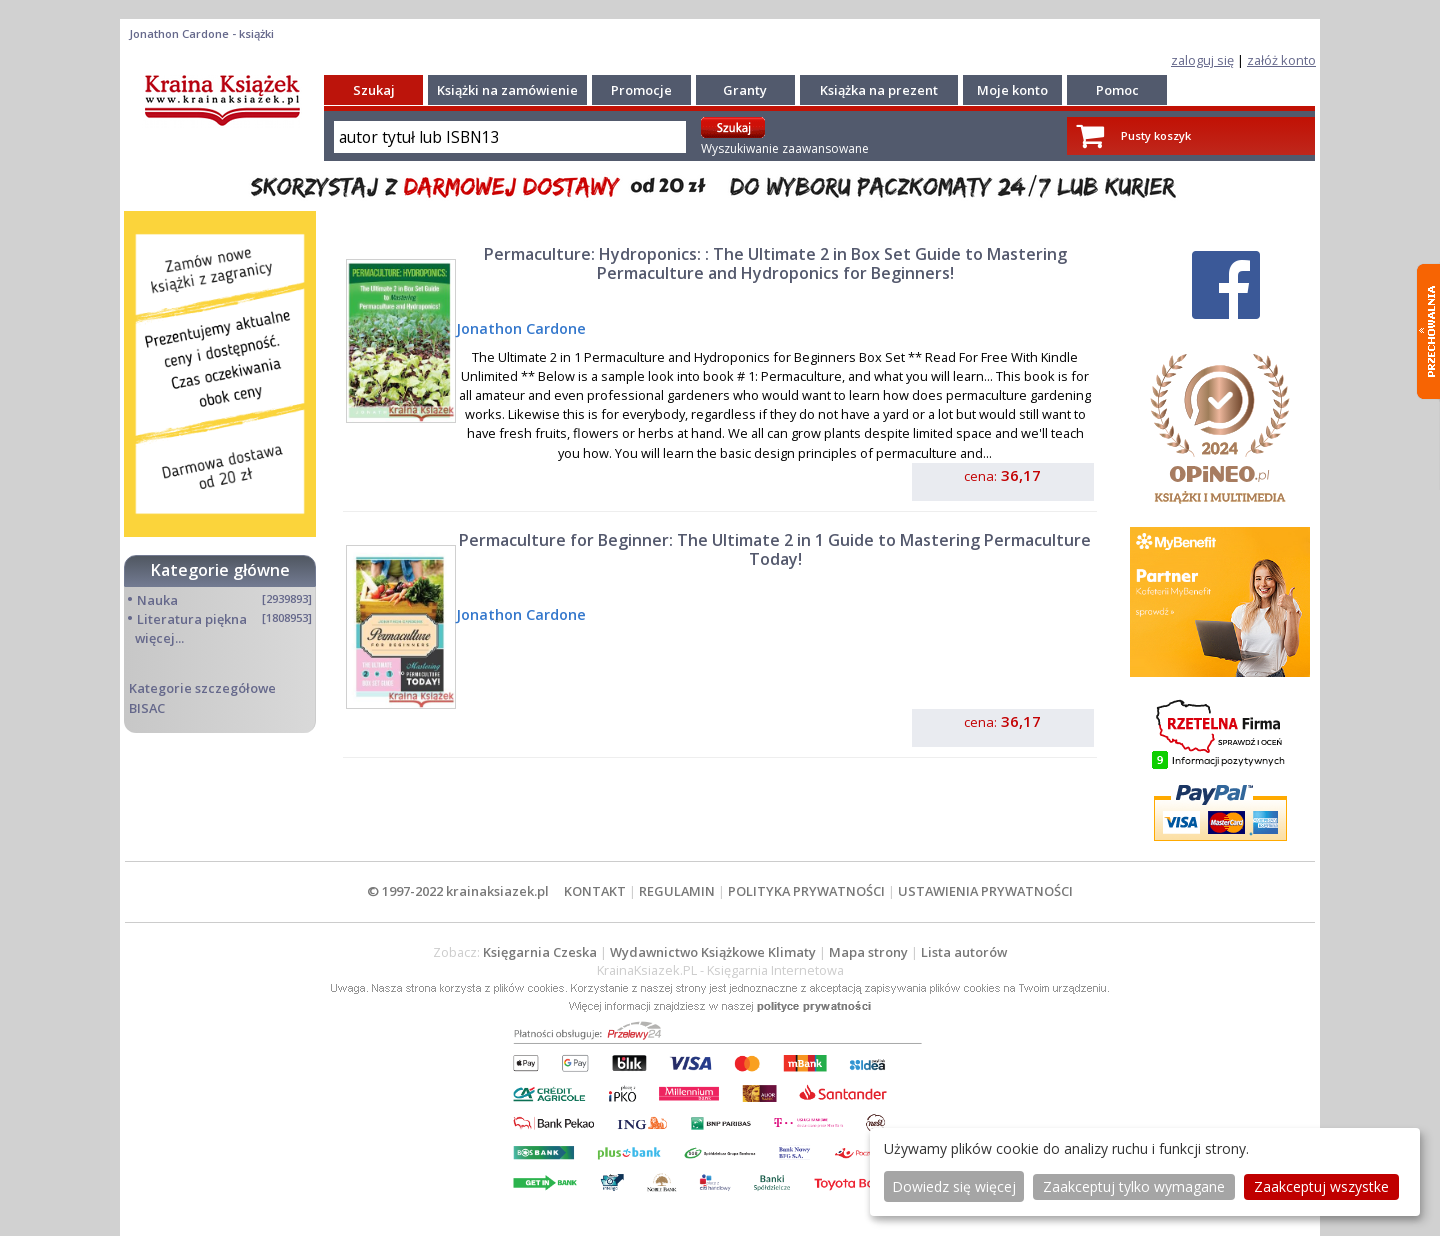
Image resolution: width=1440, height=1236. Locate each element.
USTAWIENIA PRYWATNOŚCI (985, 891)
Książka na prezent (879, 90)
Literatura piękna (192, 619)
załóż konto (1281, 60)
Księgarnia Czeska (540, 952)
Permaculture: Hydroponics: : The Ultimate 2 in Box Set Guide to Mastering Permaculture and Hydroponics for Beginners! (775, 263)
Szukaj (374, 90)
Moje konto (1012, 90)
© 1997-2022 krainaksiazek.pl (458, 891)
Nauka (157, 600)
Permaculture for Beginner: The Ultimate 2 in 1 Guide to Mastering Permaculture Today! (775, 549)
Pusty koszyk (1156, 135)
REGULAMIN (677, 891)
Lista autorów (964, 952)
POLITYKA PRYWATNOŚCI (806, 891)
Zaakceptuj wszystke (1321, 1186)
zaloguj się (1202, 60)
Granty (745, 90)
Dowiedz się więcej (954, 1186)
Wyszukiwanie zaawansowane (785, 148)
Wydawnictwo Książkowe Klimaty (713, 952)
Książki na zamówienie (507, 90)
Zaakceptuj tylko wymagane (1134, 1186)
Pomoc (1117, 90)
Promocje (641, 90)
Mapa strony (868, 952)
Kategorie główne (220, 570)
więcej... (159, 638)
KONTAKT (595, 891)
